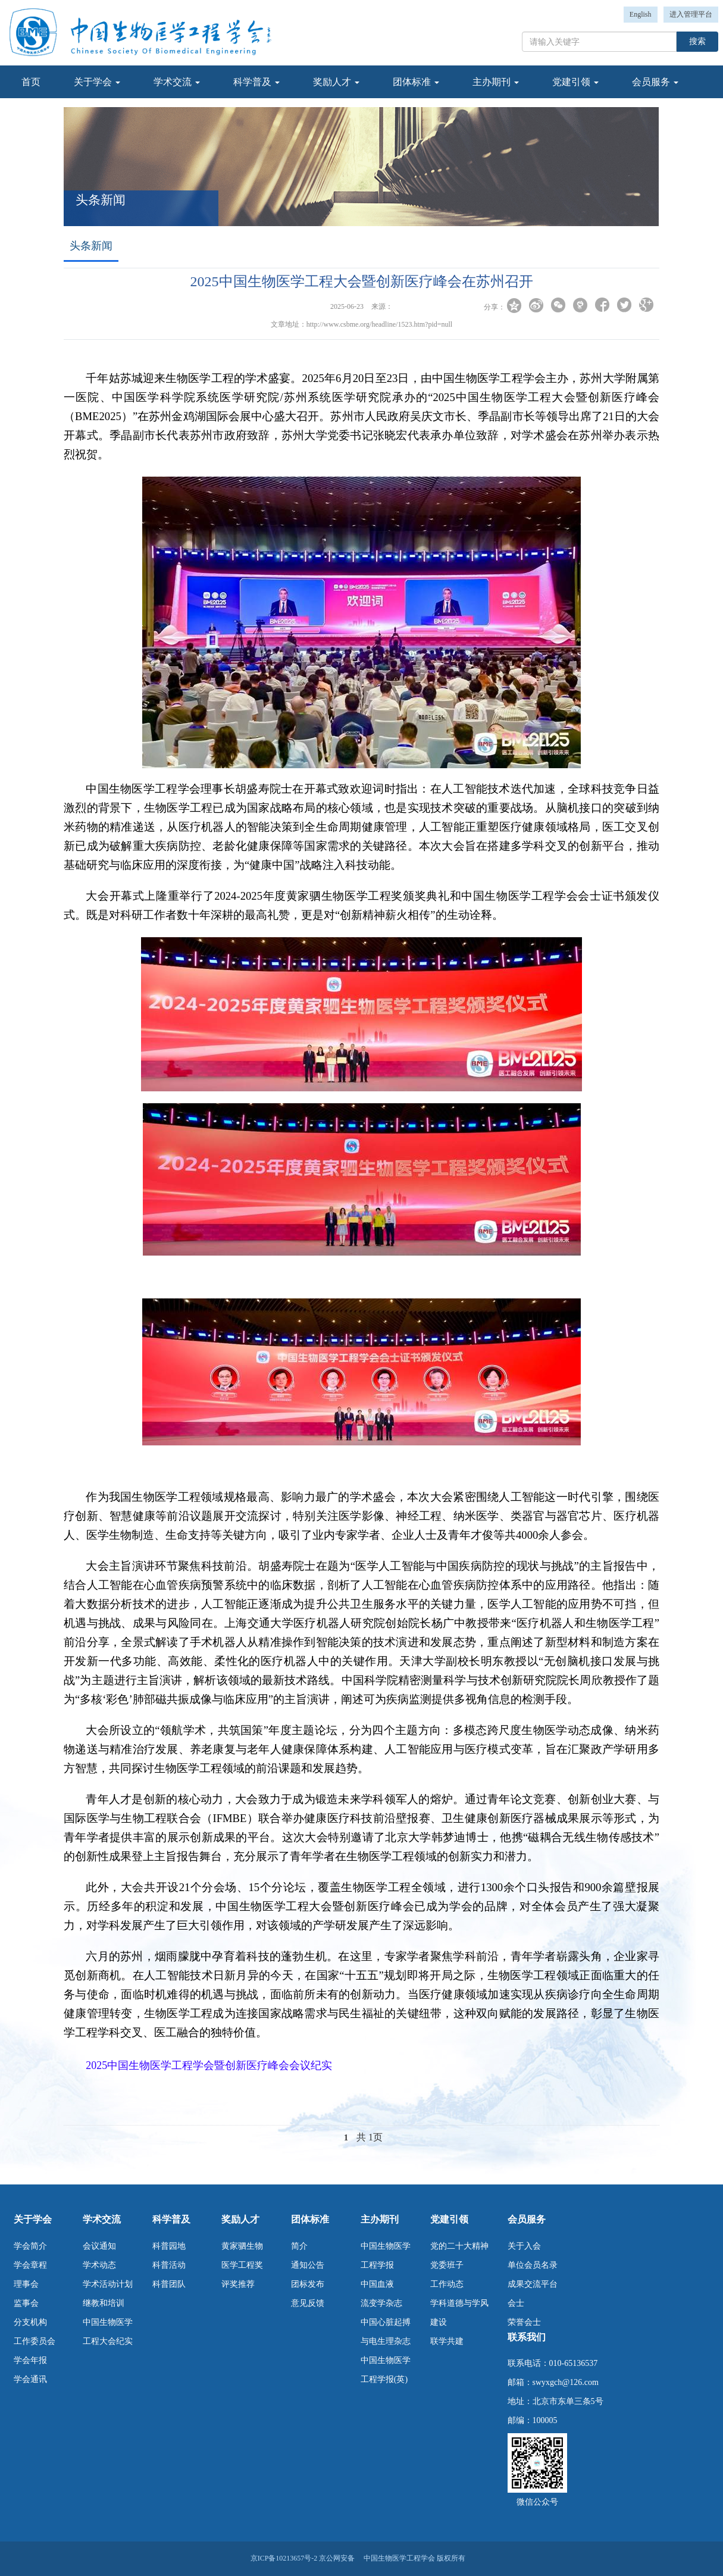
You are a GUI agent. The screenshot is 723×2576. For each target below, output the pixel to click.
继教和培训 (103, 2303)
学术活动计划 (108, 2284)
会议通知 (99, 2246)
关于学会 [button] (97, 82)
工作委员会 (34, 2341)
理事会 (26, 2284)
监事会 (26, 2303)
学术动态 (99, 2265)
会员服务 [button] (655, 82)
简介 (299, 2246)
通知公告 (307, 2265)
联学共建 (447, 2341)
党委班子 (447, 2265)
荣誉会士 (524, 2322)
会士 (516, 2303)
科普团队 (169, 2284)
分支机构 (30, 2322)
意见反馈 (307, 2303)
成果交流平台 (533, 2284)
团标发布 (307, 2284)
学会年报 (30, 2360)
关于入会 (524, 2246)
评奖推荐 (238, 2284)
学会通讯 (30, 2379)
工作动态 (447, 2284)
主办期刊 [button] (495, 82)
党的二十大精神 (459, 2246)
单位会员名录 (533, 2265)
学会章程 (30, 2265)
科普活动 (169, 2265)
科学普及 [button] (256, 82)
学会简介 (30, 2246)
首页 (30, 82)
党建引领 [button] (575, 82)
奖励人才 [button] (336, 82)
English (641, 14)
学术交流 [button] (177, 82)
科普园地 (169, 2246)
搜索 (697, 41)
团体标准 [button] (416, 82)
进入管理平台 (690, 14)
